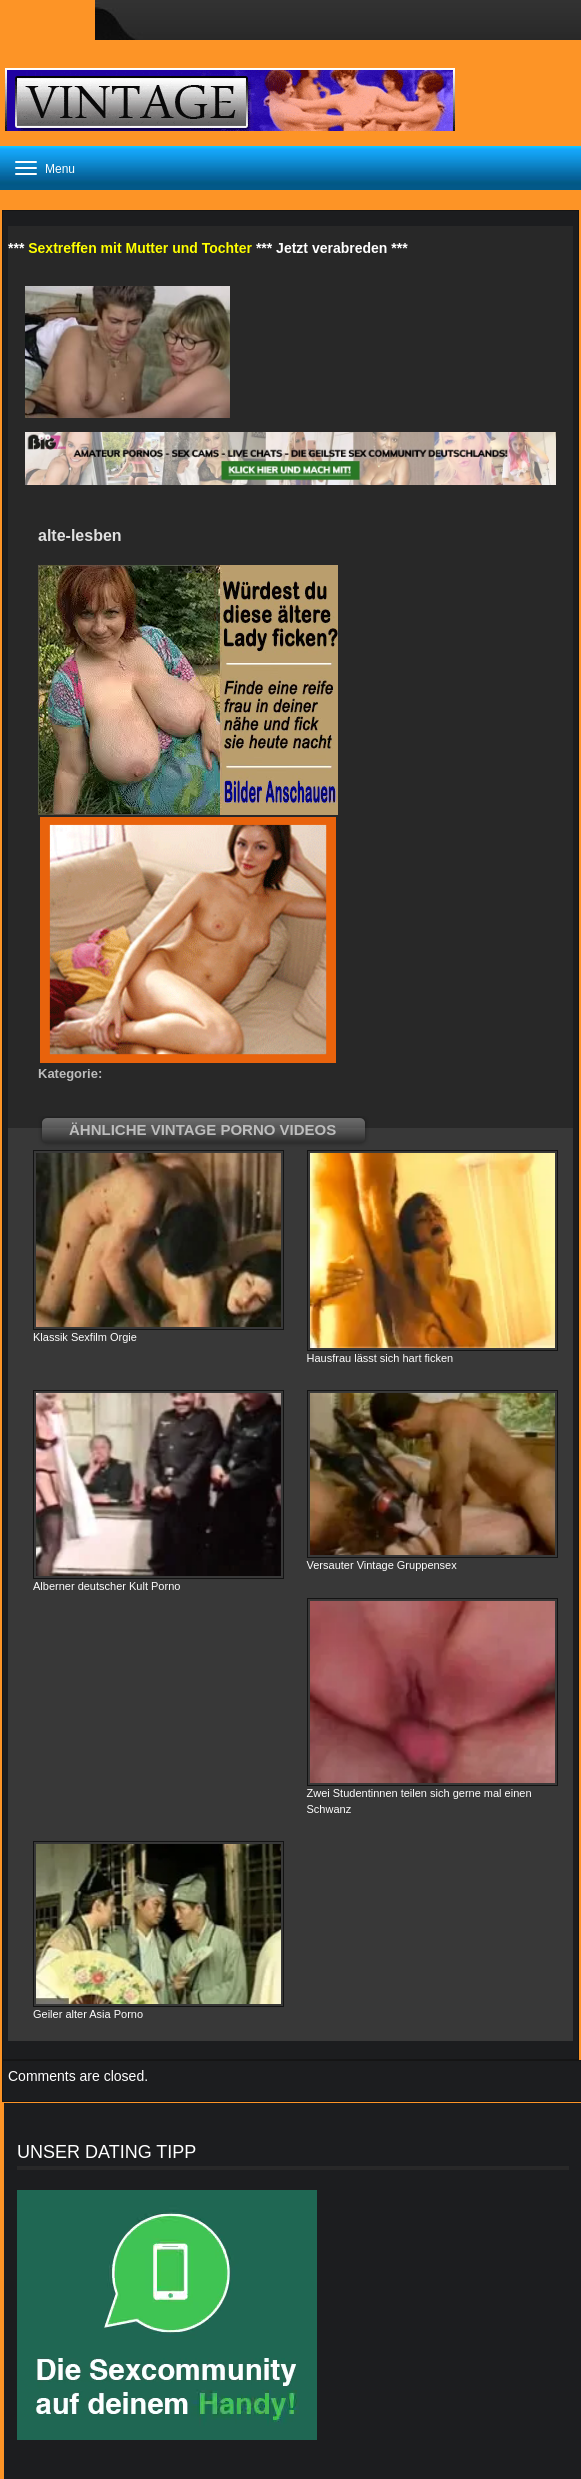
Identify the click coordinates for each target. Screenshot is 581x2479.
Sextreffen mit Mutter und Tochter (140, 248)
